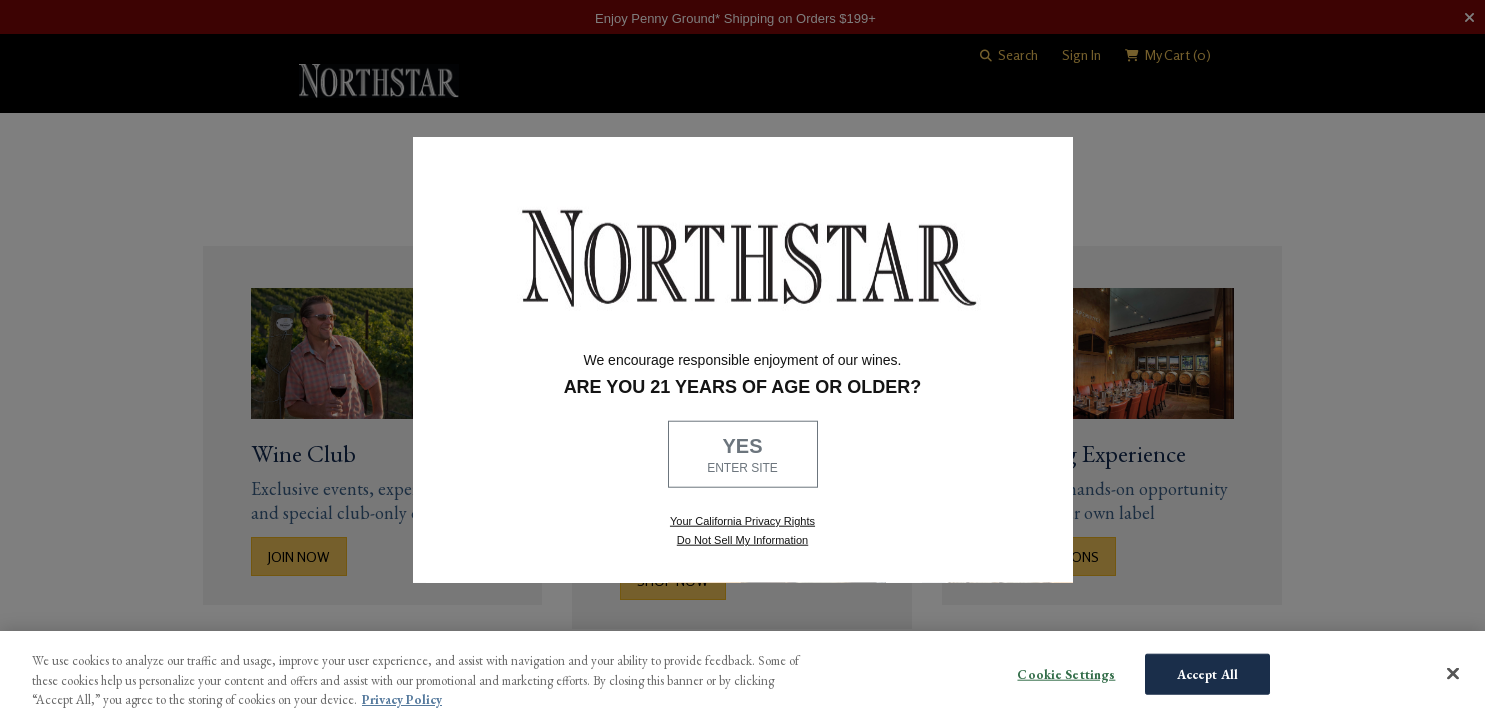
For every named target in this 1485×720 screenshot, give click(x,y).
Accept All (1207, 673)
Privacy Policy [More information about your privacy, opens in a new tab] (402, 699)
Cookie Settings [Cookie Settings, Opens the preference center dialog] (1066, 673)
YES (743, 456)
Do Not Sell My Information (742, 540)
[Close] (1453, 673)
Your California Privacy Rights (742, 521)
